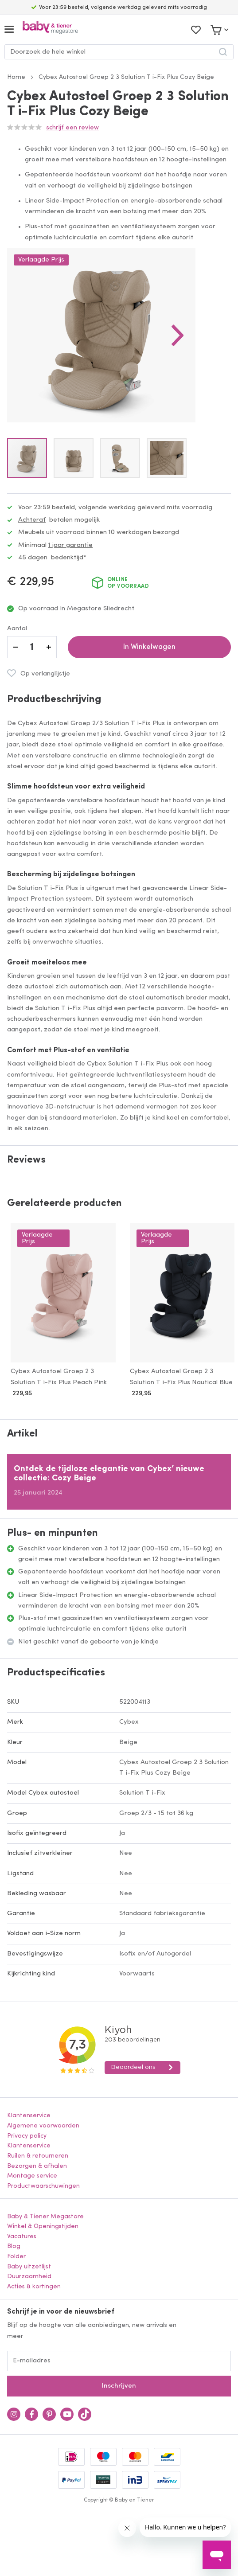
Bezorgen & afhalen (37, 2166)
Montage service (32, 2176)
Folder (16, 2256)
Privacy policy (27, 2136)
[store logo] (50, 29)
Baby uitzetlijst (29, 2267)
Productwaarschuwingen (43, 2186)
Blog (13, 2246)
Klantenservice (29, 2115)
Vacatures (21, 2236)
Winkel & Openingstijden (42, 2226)
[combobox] (119, 52)
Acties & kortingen (34, 2286)
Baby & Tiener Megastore (45, 2216)
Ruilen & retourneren (37, 2156)
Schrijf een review (72, 128)
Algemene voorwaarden (43, 2126)
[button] (177, 335)
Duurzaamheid (29, 2276)
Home (16, 77)
